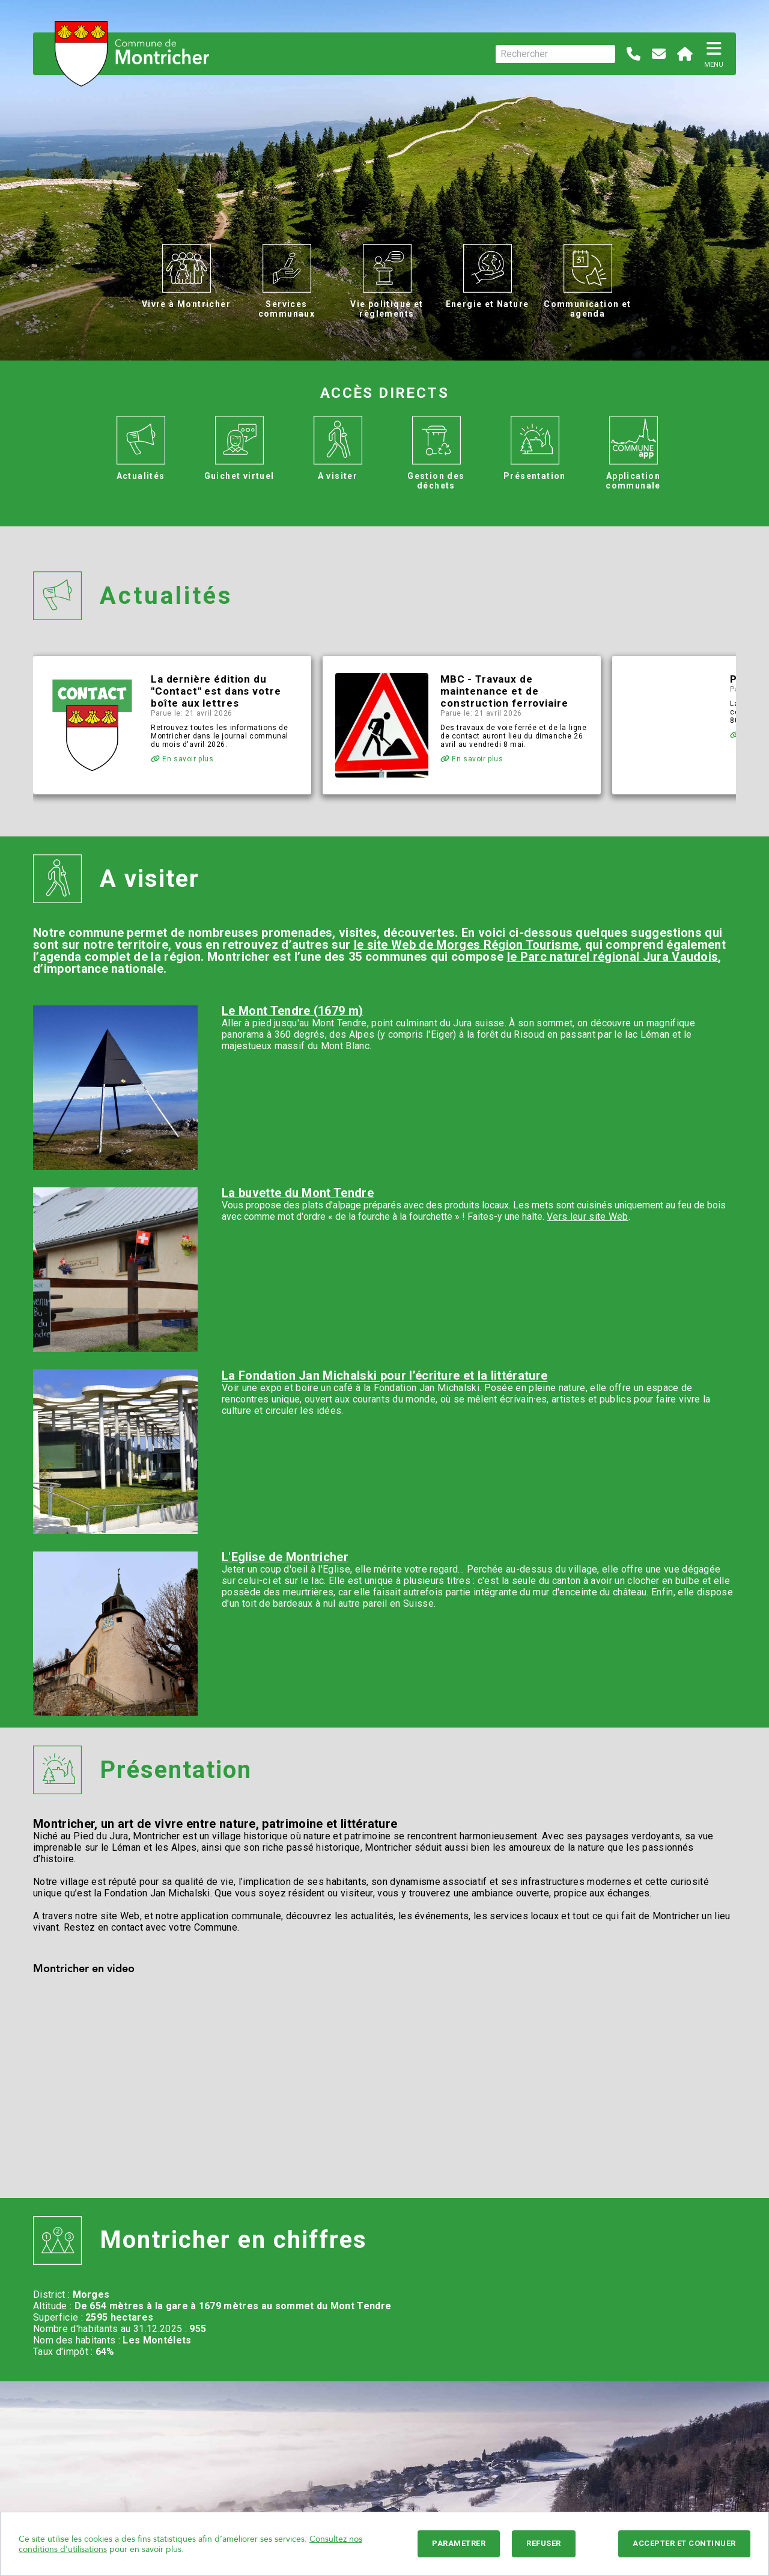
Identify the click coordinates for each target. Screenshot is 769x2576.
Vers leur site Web (587, 1216)
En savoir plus (182, 759)
